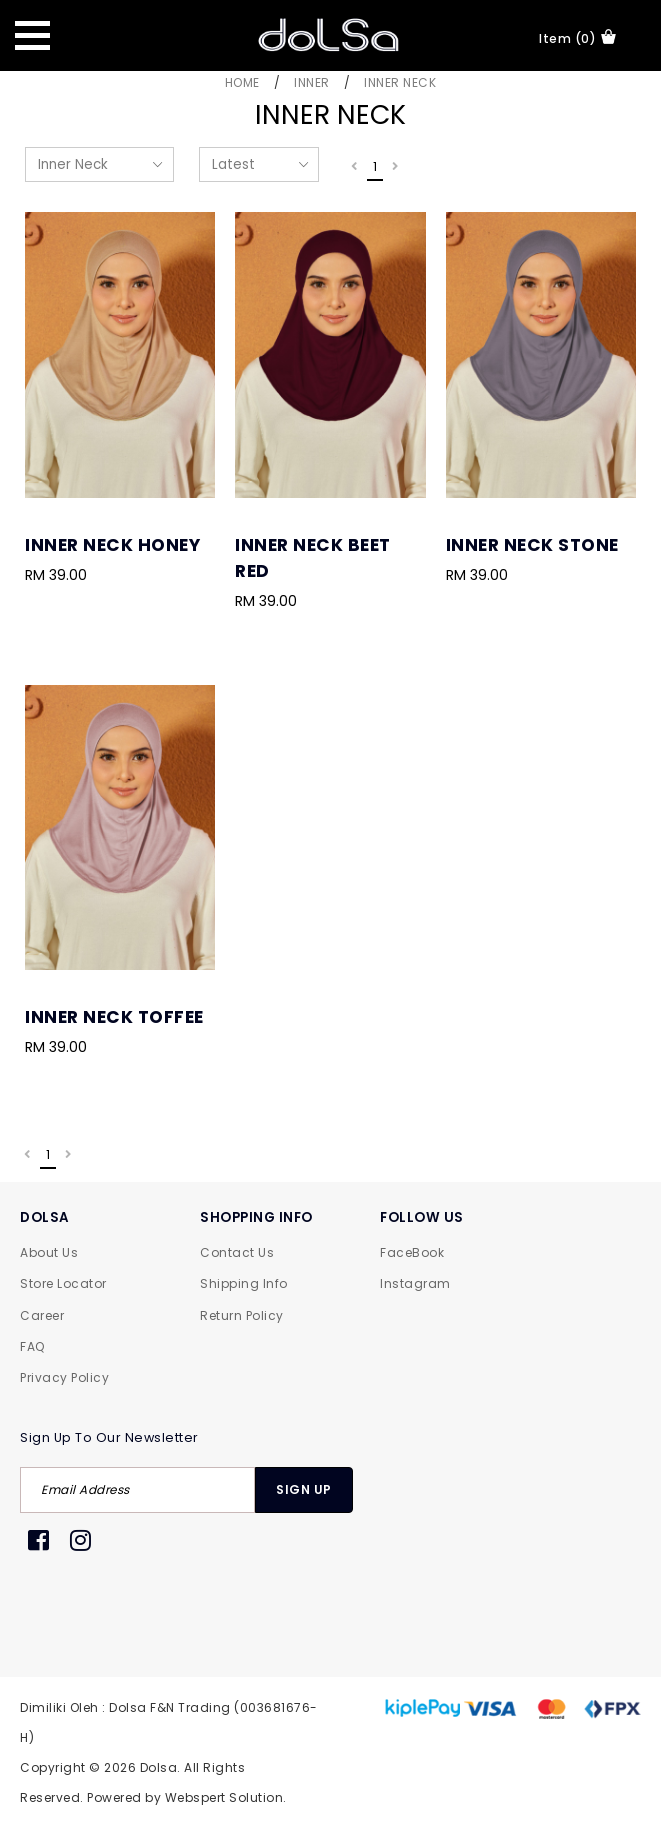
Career (42, 1315)
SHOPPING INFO (256, 1217)
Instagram (415, 1283)
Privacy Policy (64, 1377)
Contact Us (237, 1252)
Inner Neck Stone (532, 545)
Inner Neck (400, 82)
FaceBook (412, 1252)
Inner (312, 82)
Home (242, 82)
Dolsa (159, 1767)
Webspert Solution (224, 1797)
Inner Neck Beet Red (313, 558)
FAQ (32, 1346)
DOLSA (45, 1217)
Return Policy (242, 1315)
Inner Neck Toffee (114, 1017)
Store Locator (63, 1283)
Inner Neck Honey (112, 545)
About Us (49, 1252)
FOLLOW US (422, 1217)
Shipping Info (244, 1283)
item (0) (577, 38)
